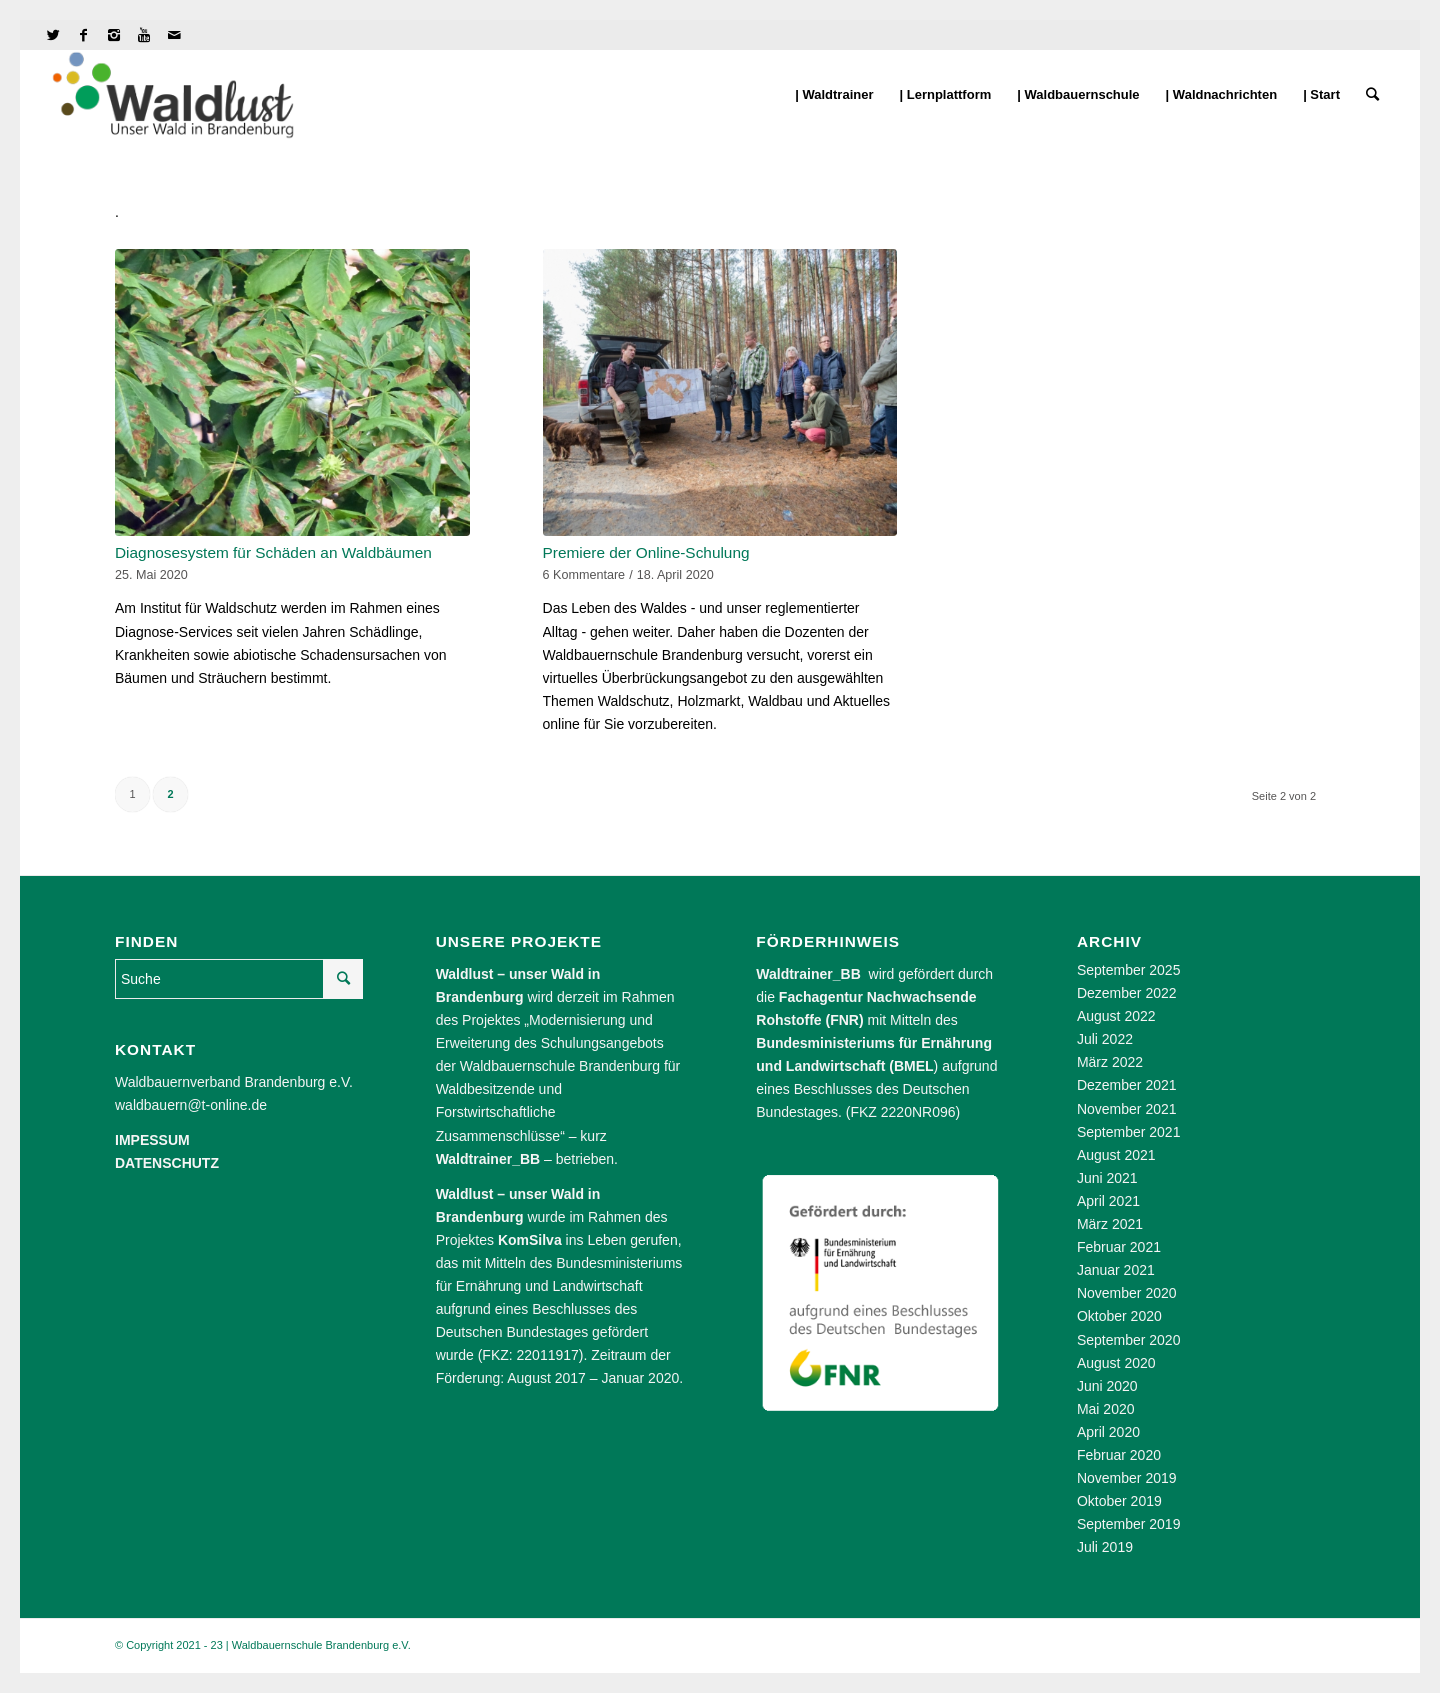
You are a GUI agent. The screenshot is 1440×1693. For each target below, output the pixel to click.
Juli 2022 (1105, 1039)
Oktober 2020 (1119, 1316)
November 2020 (1127, 1293)
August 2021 (1116, 1155)
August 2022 (1116, 1016)
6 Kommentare (584, 575)
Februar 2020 (1119, 1455)
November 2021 (1127, 1109)
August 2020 (1116, 1363)
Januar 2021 (1116, 1270)
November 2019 (1127, 1478)
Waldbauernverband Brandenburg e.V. (234, 1082)
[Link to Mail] (174, 35)
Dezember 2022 (1127, 993)
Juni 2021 (1107, 1178)
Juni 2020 (1107, 1386)
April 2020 (1108, 1432)
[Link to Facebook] (83, 35)
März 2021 (1110, 1224)
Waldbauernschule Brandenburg (560, 1066)
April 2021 (1108, 1201)
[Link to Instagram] (113, 35)
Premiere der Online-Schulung (646, 552)
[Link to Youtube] (143, 35)
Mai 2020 (1106, 1409)
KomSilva (530, 1240)
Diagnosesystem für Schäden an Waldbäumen (273, 552)
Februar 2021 (1119, 1247)
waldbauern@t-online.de (191, 1105)
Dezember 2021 (1127, 1085)
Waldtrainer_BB (808, 974)
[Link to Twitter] (53, 35)
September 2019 (1129, 1524)
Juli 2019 (1105, 1547)
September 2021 (1129, 1132)
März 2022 (1110, 1062)
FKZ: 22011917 (530, 1355)
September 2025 (1129, 970)
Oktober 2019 (1119, 1501)
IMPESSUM (152, 1140)
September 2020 (1129, 1340)
